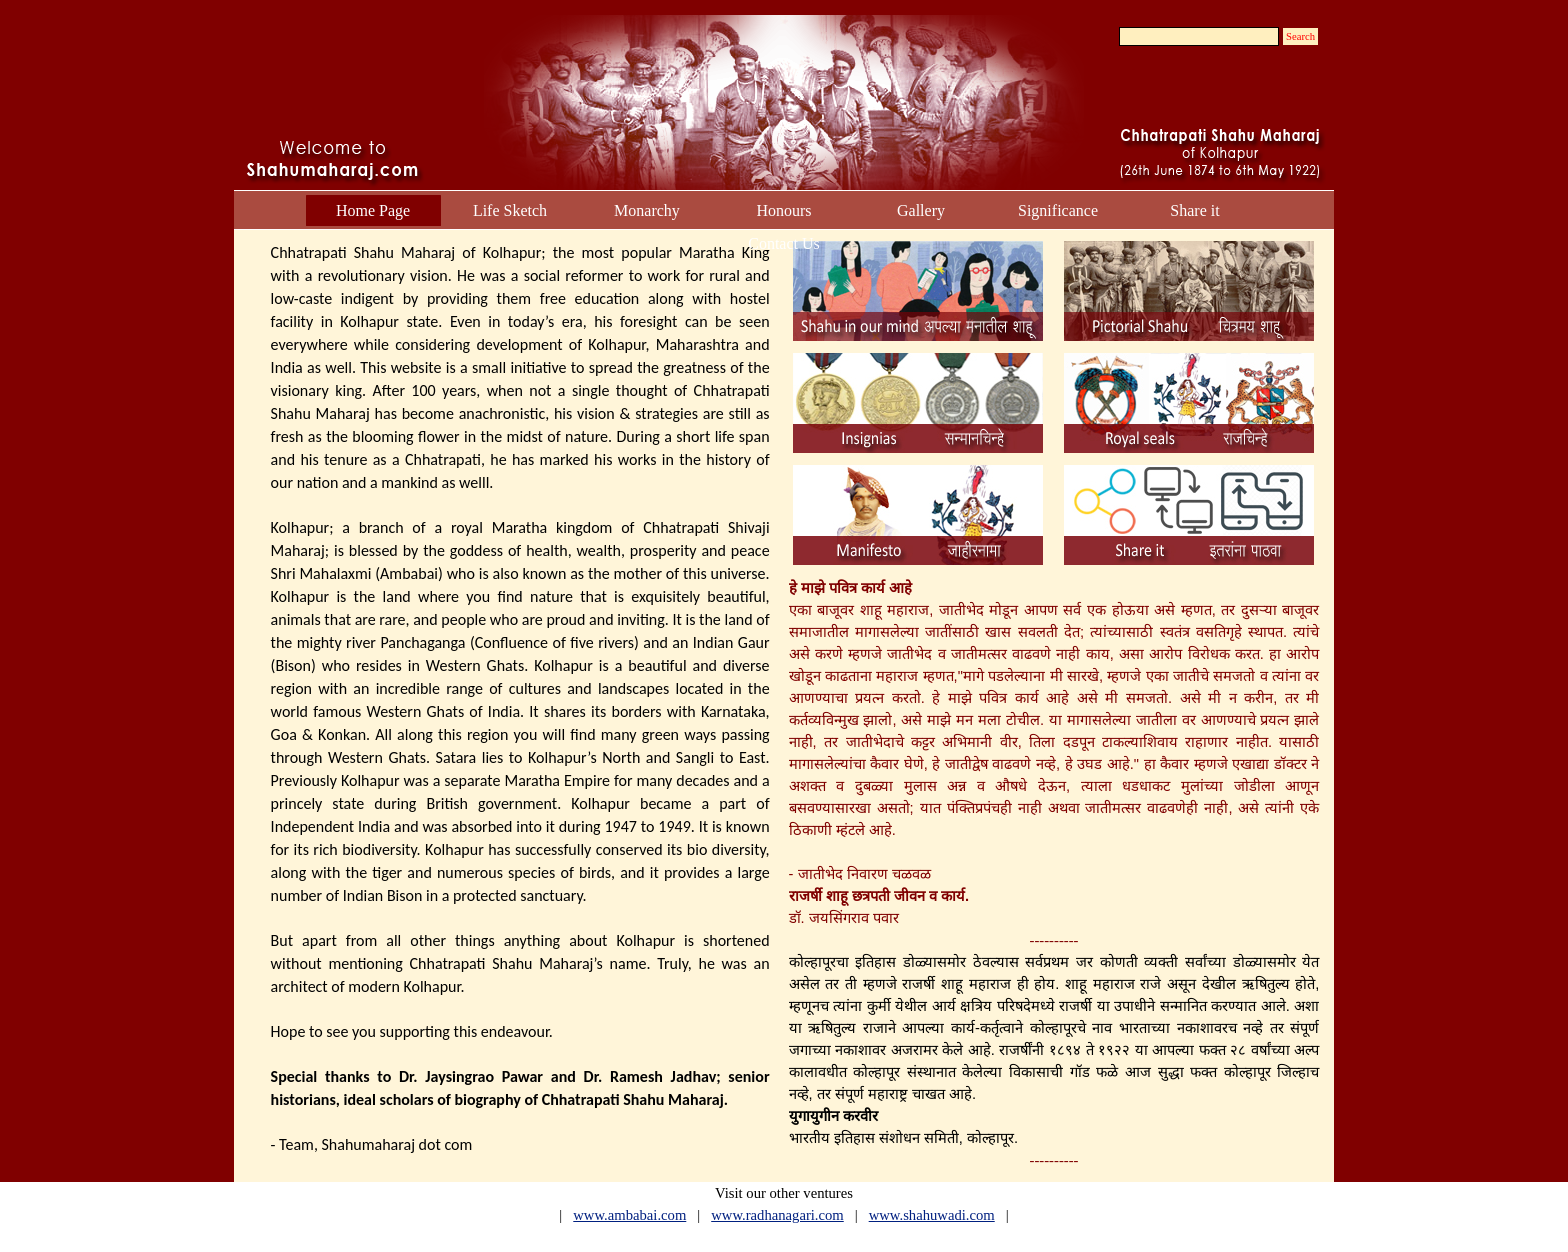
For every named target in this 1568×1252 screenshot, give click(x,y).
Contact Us (784, 243)
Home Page (373, 210)
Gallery (921, 210)
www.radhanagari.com (777, 1215)
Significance (1058, 210)
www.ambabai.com (629, 1215)
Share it (1194, 210)
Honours (783, 210)
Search (1300, 36)
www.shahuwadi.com (932, 1215)
